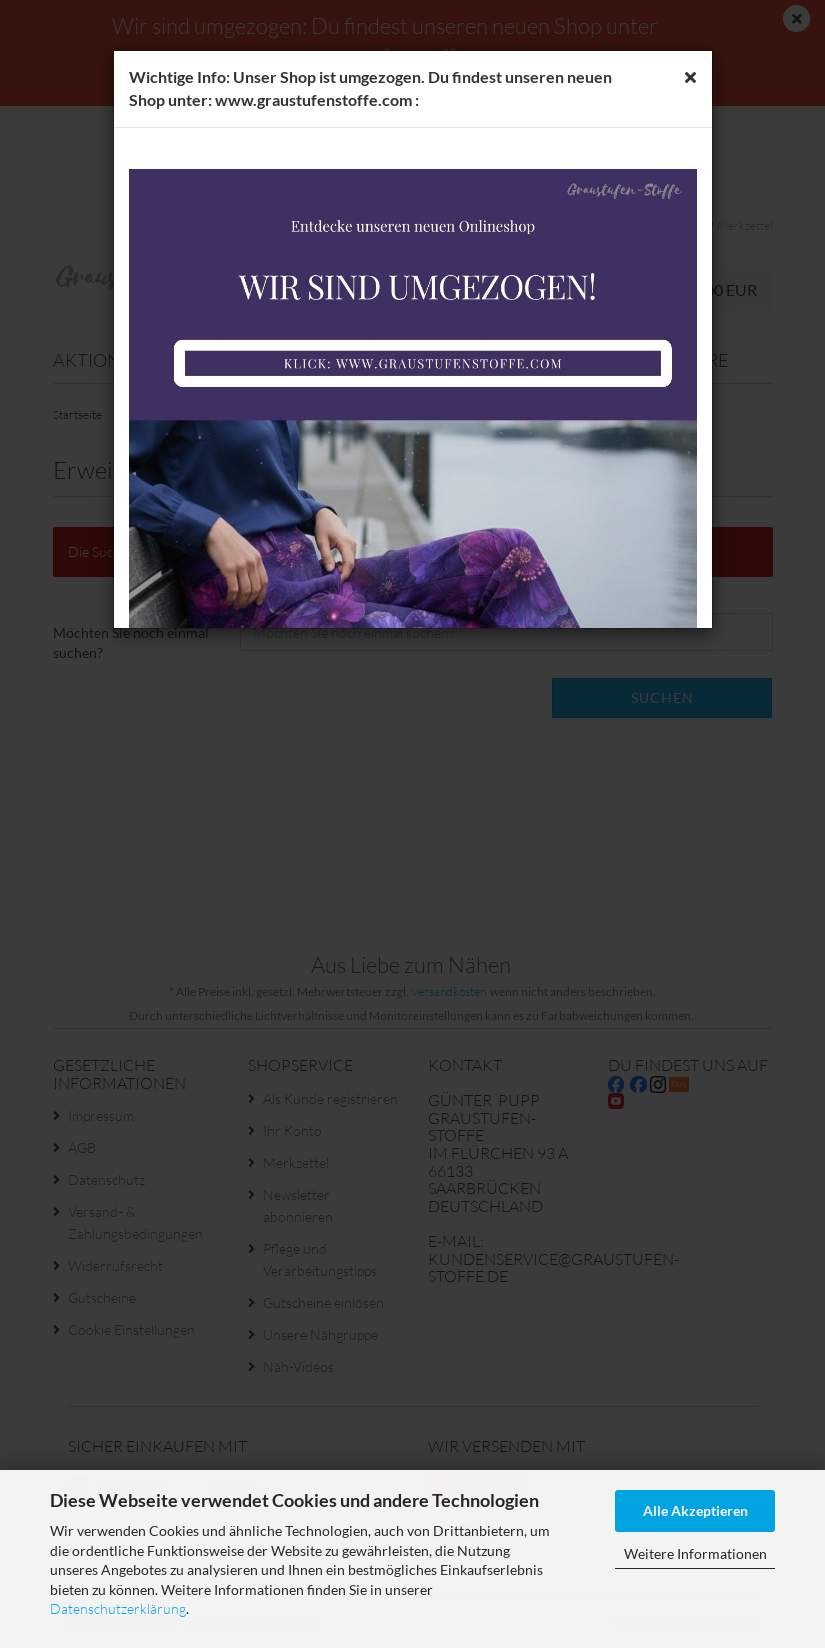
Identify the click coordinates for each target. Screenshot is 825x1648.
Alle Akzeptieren (695, 1510)
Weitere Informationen (695, 1553)
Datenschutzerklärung (118, 1608)
